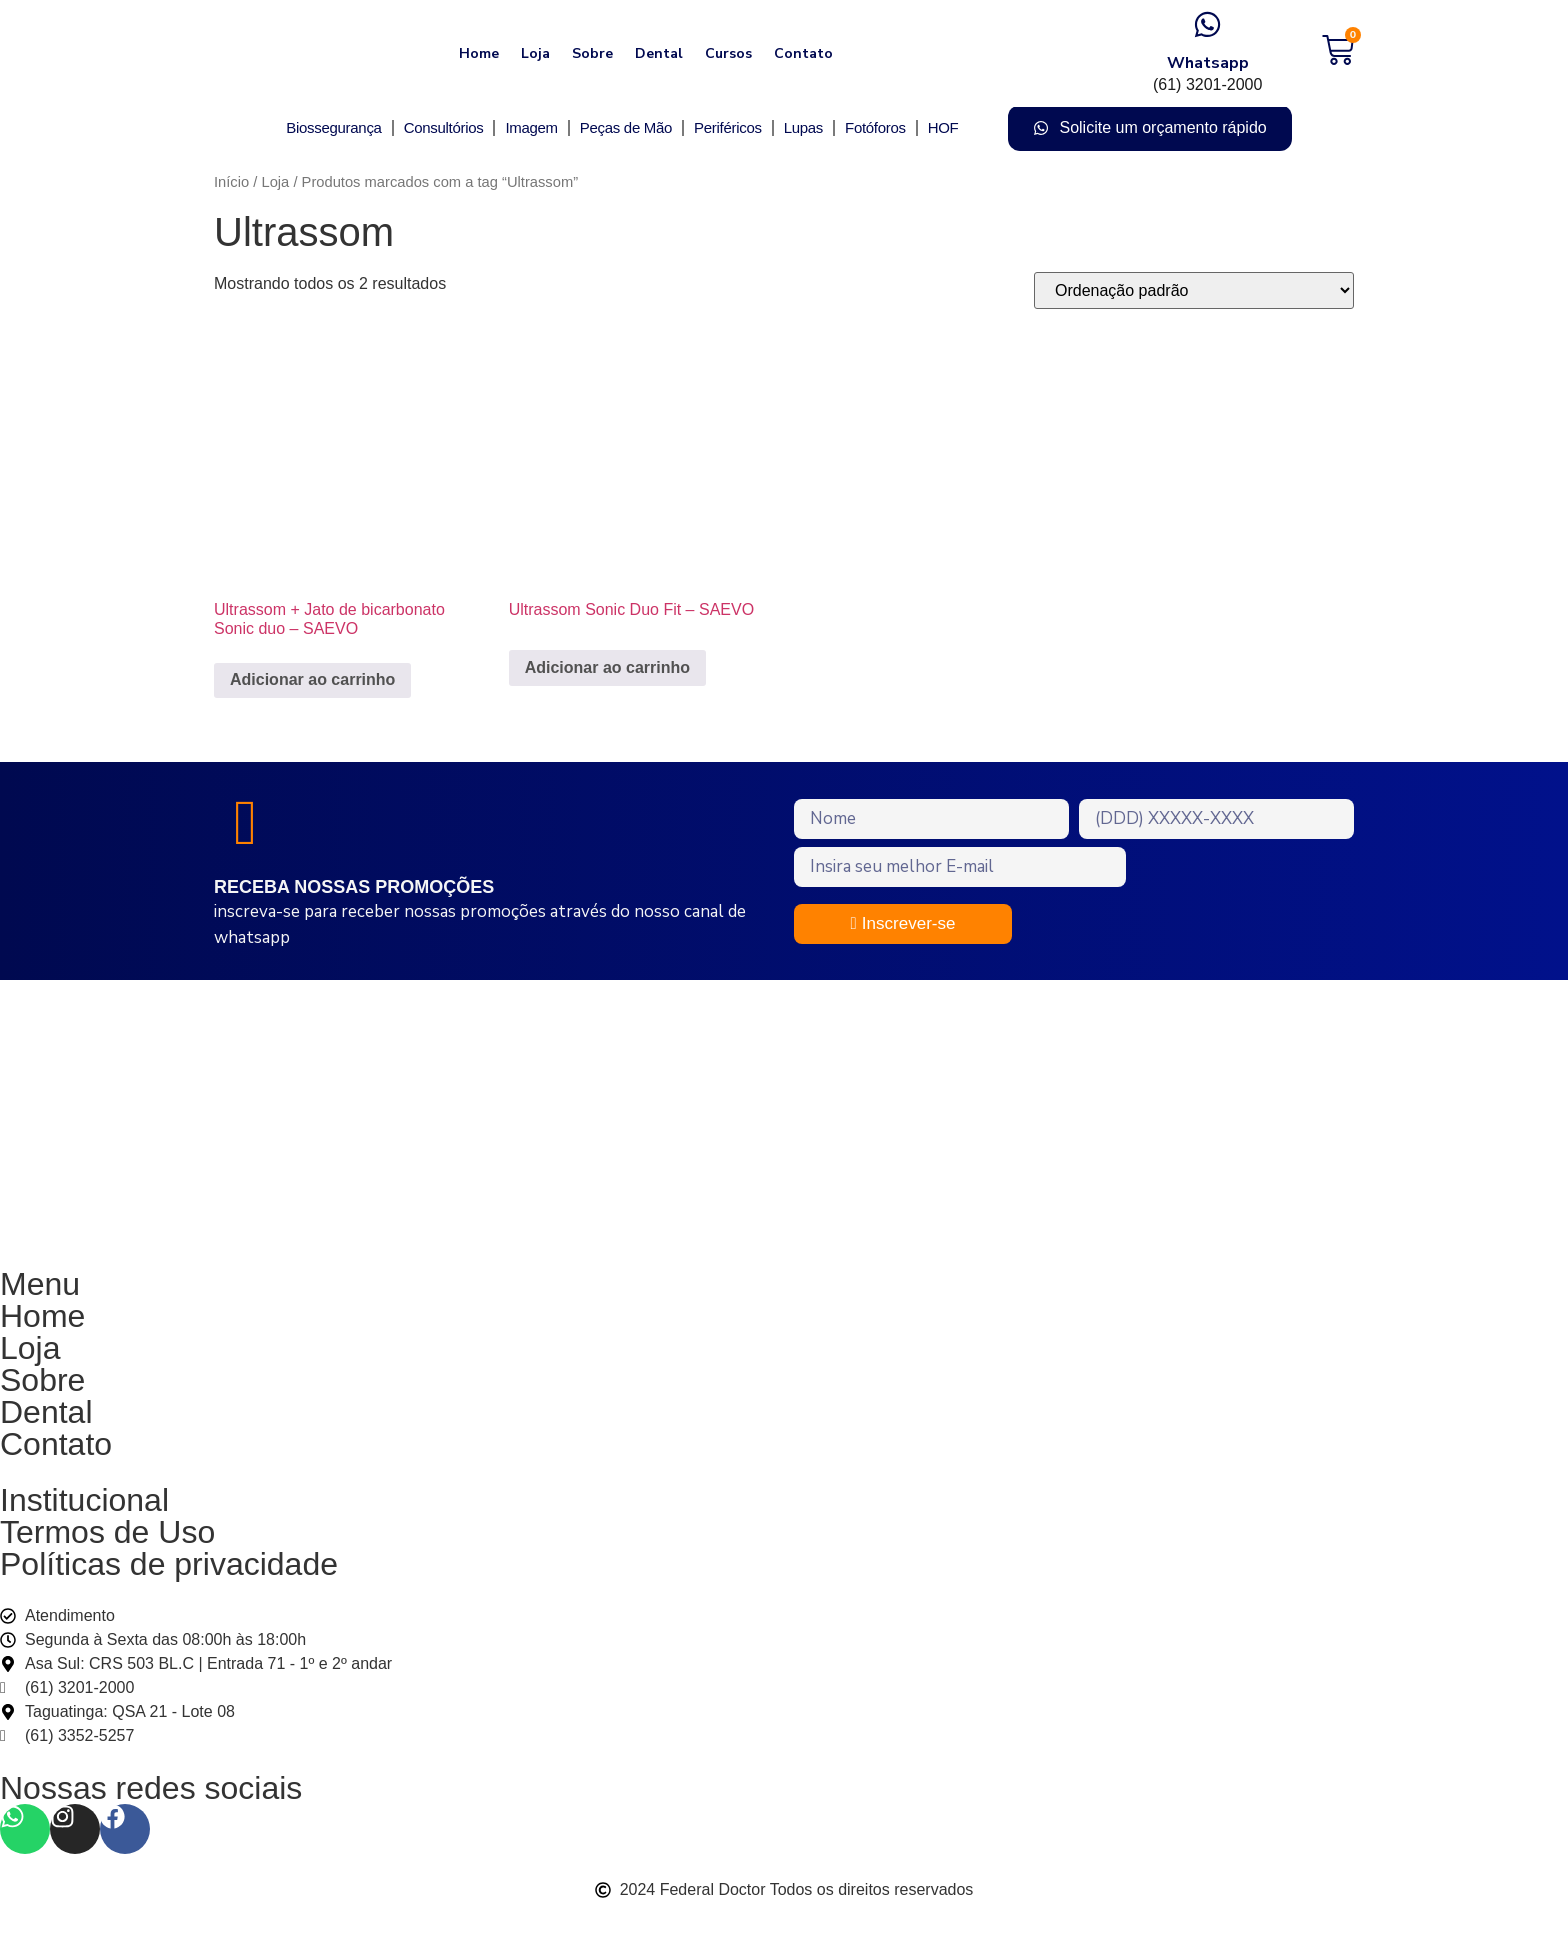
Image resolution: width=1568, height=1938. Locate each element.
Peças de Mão (626, 127)
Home (479, 53)
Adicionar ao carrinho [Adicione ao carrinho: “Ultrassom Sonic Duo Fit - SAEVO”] (607, 667)
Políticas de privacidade (169, 1576)
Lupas (803, 127)
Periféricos (728, 127)
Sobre (592, 53)
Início (231, 182)
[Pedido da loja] (1194, 290)
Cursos (728, 53)
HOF (943, 127)
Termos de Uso (107, 1544)
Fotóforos (875, 127)
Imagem (531, 127)
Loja (535, 53)
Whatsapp (1208, 63)
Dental (659, 53)
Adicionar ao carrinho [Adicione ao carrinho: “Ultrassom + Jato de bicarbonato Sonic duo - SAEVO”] (312, 679)
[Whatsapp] (1207, 24)
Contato (803, 53)
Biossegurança (333, 127)
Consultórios (444, 127)
